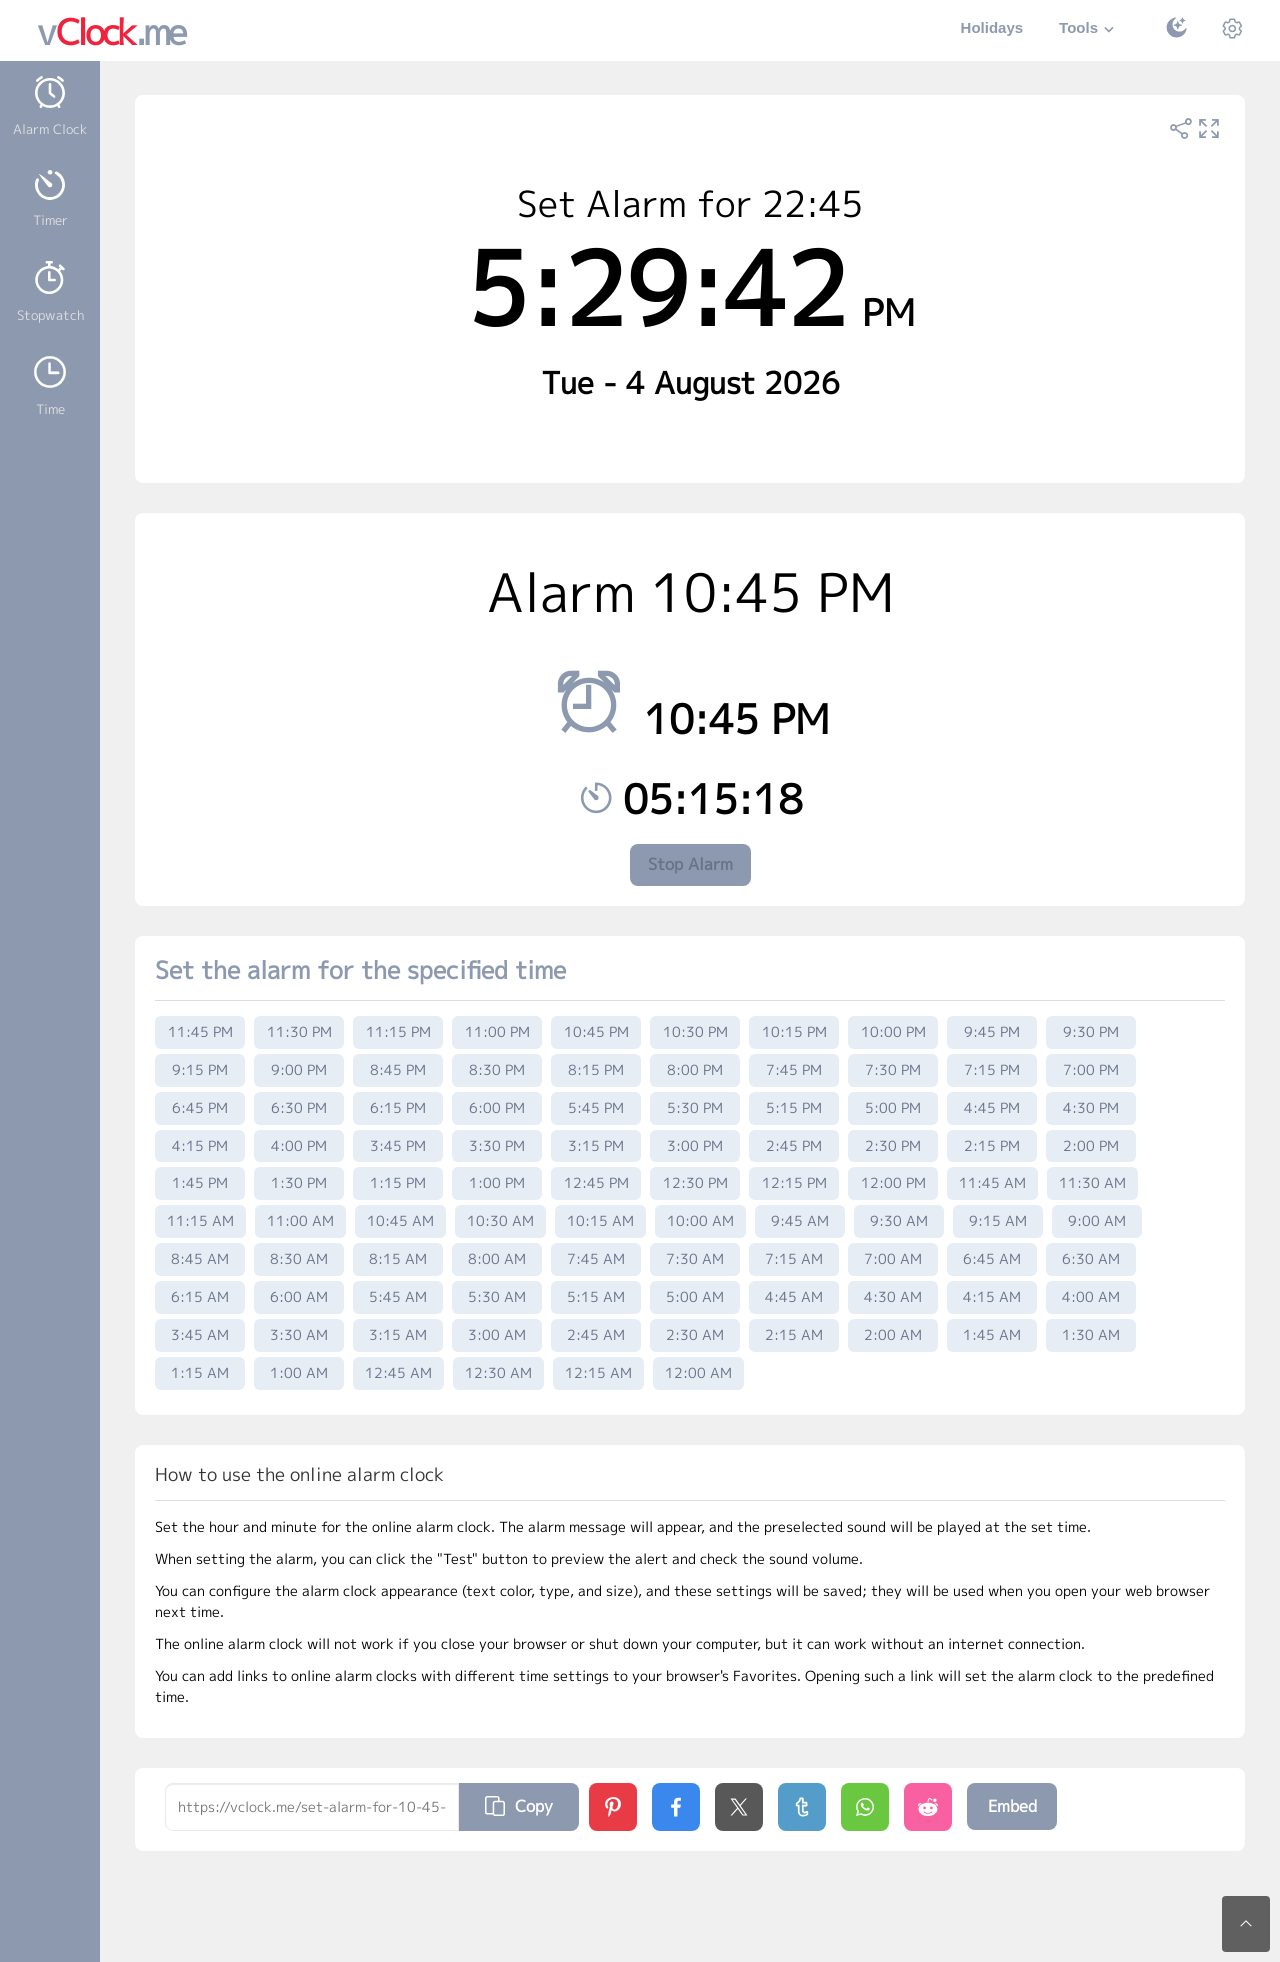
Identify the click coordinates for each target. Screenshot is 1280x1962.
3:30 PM (497, 1145)
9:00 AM (1097, 1220)
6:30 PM (299, 1107)
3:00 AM (497, 1334)
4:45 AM (794, 1296)
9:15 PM (200, 1069)
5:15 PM (794, 1107)
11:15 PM (398, 1031)
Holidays (992, 27)
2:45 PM (794, 1145)
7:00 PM (1091, 1069)
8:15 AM (398, 1258)
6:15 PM (398, 1107)
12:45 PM (596, 1182)
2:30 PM (893, 1145)
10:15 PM (794, 1031)
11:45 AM (992, 1182)
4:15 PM (200, 1145)
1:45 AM (992, 1334)
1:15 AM (200, 1372)
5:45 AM (398, 1296)
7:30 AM (695, 1258)
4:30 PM (1091, 1107)
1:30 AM (1091, 1334)
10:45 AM (400, 1220)
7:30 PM (893, 1069)
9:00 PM (299, 1069)
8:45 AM (200, 1258)
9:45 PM (992, 1031)
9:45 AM (800, 1220)
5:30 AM (497, 1296)
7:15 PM (992, 1069)
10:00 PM (893, 1031)
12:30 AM (498, 1372)
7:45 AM (596, 1258)
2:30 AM (695, 1334)
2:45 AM (596, 1334)
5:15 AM (596, 1296)
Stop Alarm (690, 864)
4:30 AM (893, 1296)
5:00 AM (695, 1296)
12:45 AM (398, 1372)
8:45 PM (398, 1069)
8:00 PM (695, 1069)
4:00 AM (1091, 1296)
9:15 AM (998, 1220)
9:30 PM (1091, 1031)
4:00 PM (299, 1145)
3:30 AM (299, 1334)
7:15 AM (794, 1258)
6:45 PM (200, 1107)
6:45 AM (992, 1258)
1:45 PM (200, 1182)
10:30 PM (695, 1031)
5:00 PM (893, 1107)
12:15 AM (598, 1372)
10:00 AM (700, 1220)
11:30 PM (299, 1031)
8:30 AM (299, 1258)
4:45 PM (992, 1107)
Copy (519, 1806)
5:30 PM (695, 1107)
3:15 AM (398, 1334)
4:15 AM (992, 1296)
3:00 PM (695, 1145)
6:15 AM (200, 1296)
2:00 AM (893, 1334)
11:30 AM (1092, 1182)
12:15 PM (794, 1182)
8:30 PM (497, 1069)
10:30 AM (500, 1220)
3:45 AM (200, 1334)
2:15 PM (992, 1145)
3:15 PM (596, 1145)
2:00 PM (1091, 1145)
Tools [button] (1089, 29)
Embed (1012, 1806)
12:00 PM (893, 1182)
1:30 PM (299, 1182)
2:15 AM (794, 1334)
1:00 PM (497, 1182)
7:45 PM (794, 1069)
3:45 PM (398, 1145)
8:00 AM (497, 1258)
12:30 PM (695, 1182)
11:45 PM (200, 1031)
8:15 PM (596, 1069)
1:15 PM (398, 1182)
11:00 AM (300, 1220)
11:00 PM (497, 1031)
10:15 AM (600, 1220)
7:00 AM (893, 1258)
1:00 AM (299, 1372)
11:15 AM (200, 1220)
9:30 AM (899, 1220)
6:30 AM (1091, 1258)
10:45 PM (596, 1031)
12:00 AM (698, 1372)
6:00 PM (497, 1107)
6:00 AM (299, 1296)
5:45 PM (596, 1107)
